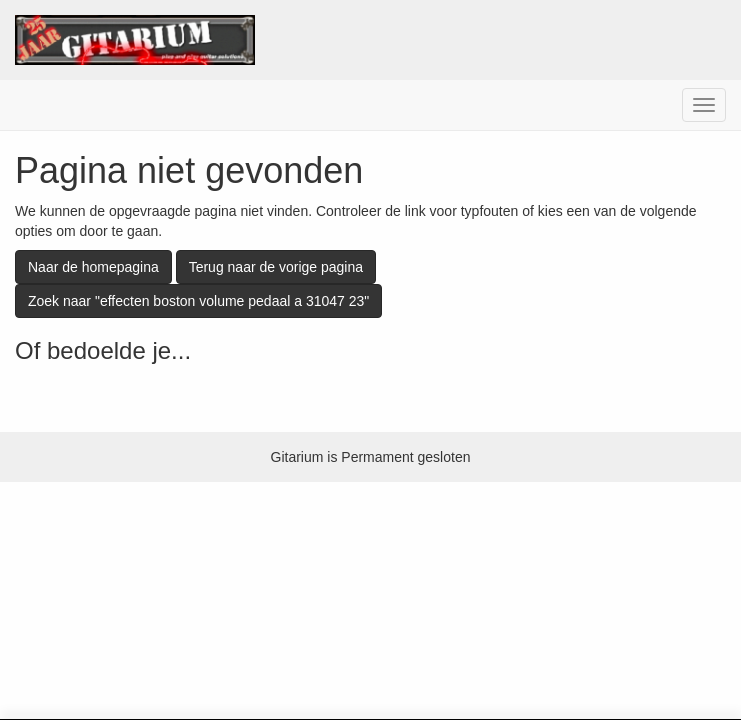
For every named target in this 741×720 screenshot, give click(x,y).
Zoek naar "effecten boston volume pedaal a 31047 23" (198, 301)
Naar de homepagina (93, 267)
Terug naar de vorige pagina (276, 267)
